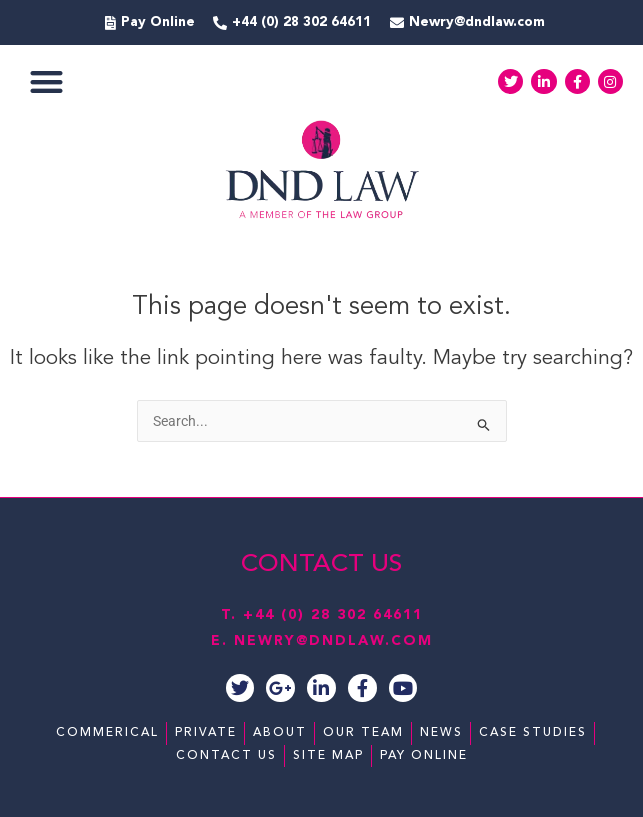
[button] (46, 81)
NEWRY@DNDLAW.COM (333, 641)
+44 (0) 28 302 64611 (333, 615)
